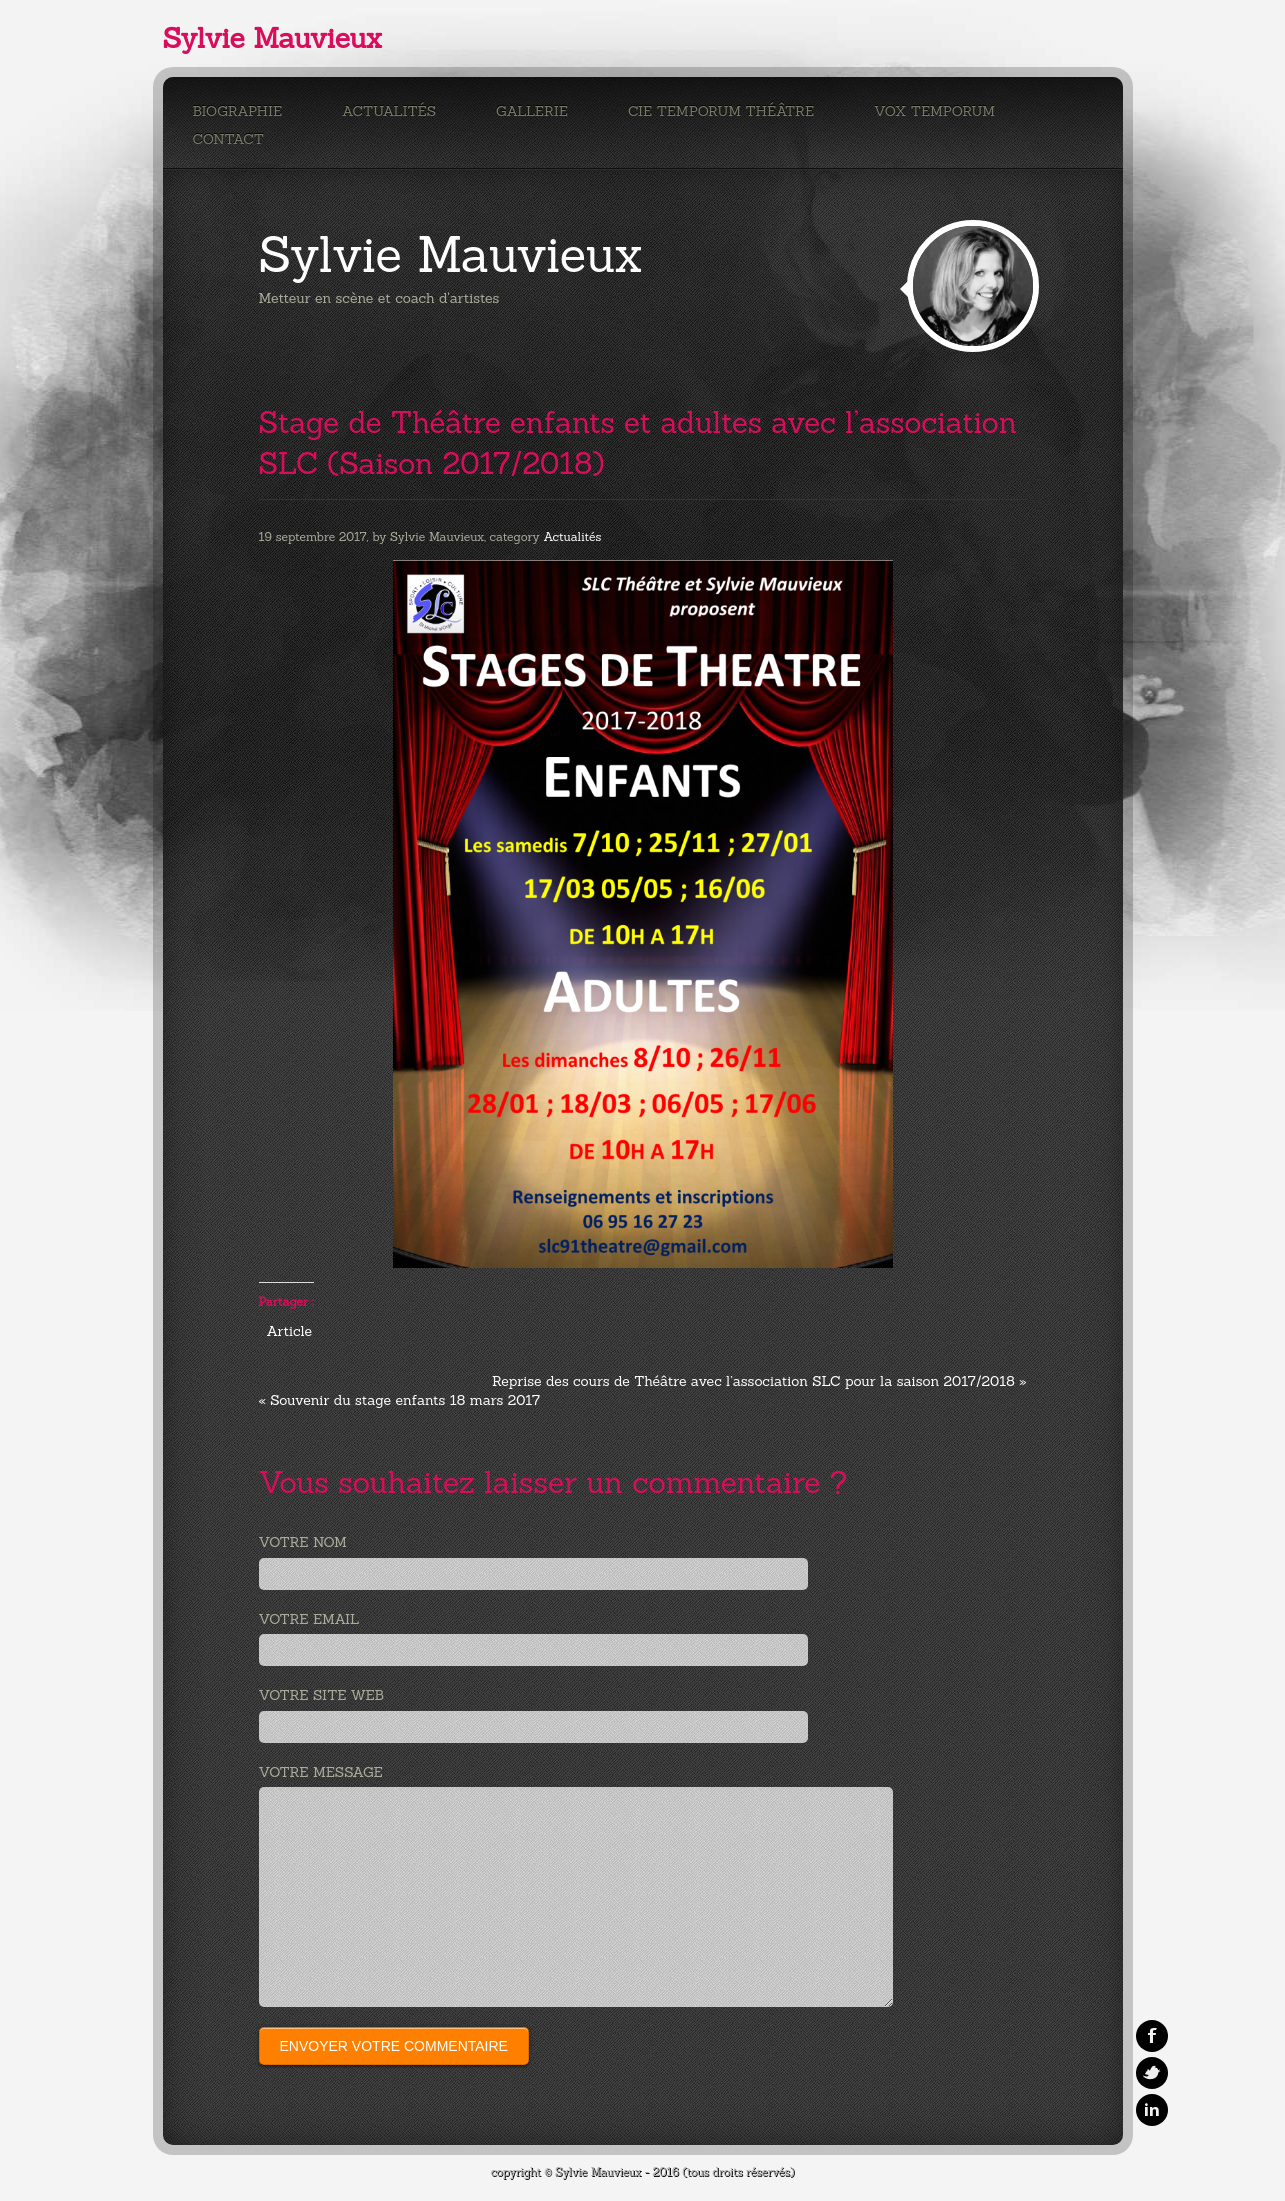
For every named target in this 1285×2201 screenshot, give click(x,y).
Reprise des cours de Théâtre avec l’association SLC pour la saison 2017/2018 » (759, 1381)
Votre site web (322, 1695)
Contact (228, 139)
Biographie (238, 111)
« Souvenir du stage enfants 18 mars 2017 (400, 1400)
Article (289, 1331)
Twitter (1152, 2073)
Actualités (389, 111)
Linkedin (1152, 2110)
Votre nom (303, 1542)
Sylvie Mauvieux (272, 38)
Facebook (1152, 2036)
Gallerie (532, 111)
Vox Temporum (934, 111)
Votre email (309, 1619)
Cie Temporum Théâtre (721, 111)
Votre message (321, 1772)
